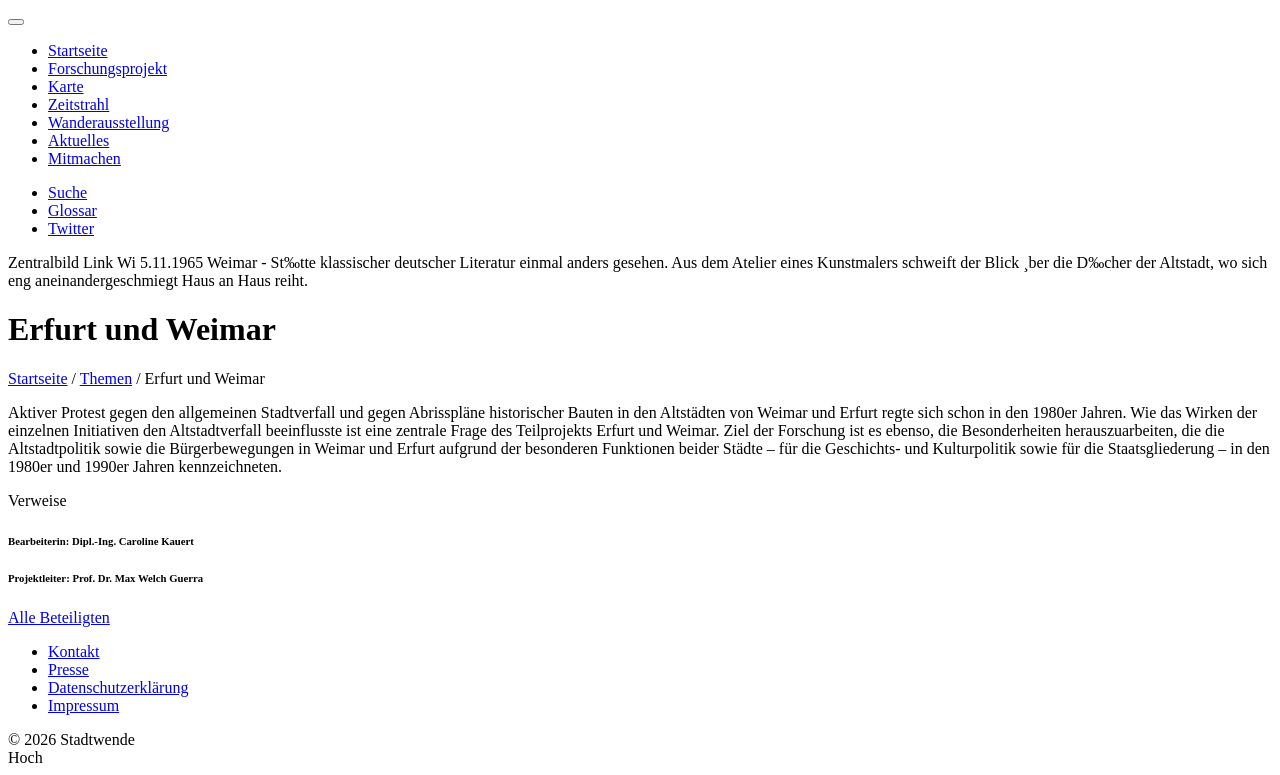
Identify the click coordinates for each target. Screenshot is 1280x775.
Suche (67, 192)
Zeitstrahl (78, 104)
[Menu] (16, 22)
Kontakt (74, 651)
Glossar (72, 210)
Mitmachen (84, 158)
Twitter (71, 228)
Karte (66, 86)
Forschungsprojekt (107, 68)
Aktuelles (78, 140)
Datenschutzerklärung (118, 687)
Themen (106, 378)
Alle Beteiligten (59, 617)
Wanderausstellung (108, 122)
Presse (68, 669)
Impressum (83, 705)
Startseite (78, 50)
